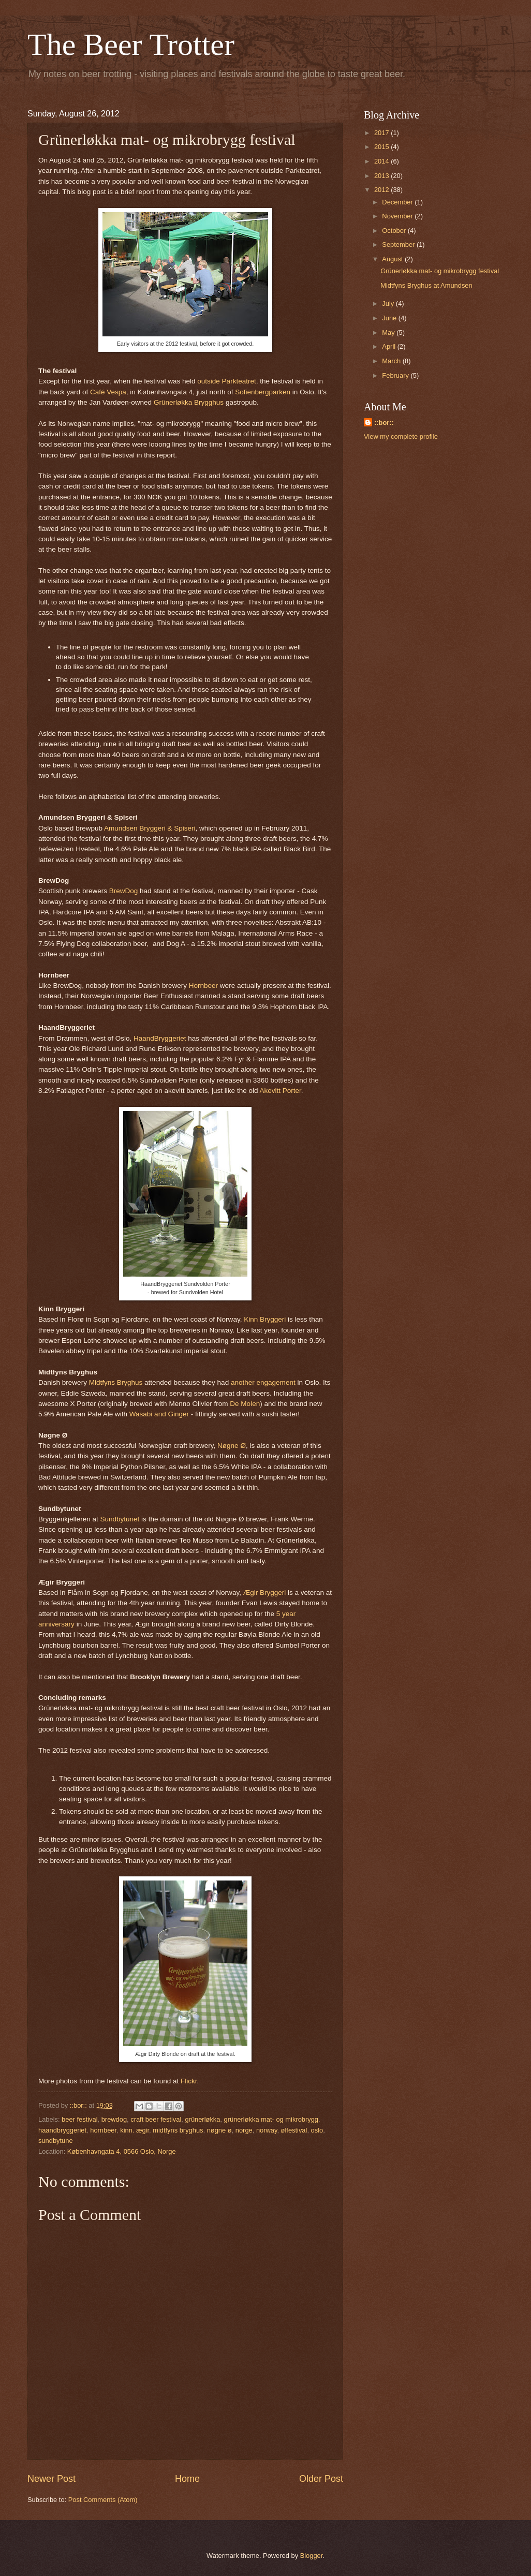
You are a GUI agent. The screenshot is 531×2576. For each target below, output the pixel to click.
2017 (382, 133)
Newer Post (51, 2479)
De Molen (245, 1404)
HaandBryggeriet (160, 1038)
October (394, 230)
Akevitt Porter (280, 1090)
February (396, 375)
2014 (382, 161)
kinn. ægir (134, 2130)
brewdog (114, 2119)
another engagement (263, 1382)
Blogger (311, 2555)
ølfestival (294, 2130)
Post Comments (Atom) (103, 2500)
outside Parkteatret (226, 381)
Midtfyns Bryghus (116, 1382)
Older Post (321, 2479)
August (393, 259)
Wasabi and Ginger (159, 1414)
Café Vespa (108, 392)
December (398, 202)
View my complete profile (401, 436)
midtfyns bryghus (178, 2130)
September (399, 244)
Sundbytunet (119, 1519)
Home (187, 2479)
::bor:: (384, 422)
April (389, 346)
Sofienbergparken (262, 392)
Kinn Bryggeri (265, 1319)
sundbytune (55, 2140)
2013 (382, 176)
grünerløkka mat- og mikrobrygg (271, 2119)
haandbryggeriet (62, 2130)
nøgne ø (219, 2130)
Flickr (189, 2081)
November (398, 216)
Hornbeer (203, 985)
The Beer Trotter (130, 44)
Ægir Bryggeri (264, 1592)
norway (266, 2130)
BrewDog (123, 891)
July (388, 303)
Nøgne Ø (231, 1445)
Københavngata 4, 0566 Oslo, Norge (121, 2151)
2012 (382, 190)
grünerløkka (202, 2119)
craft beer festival (155, 2119)
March (392, 361)
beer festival (79, 2119)
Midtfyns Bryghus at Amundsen (426, 285)
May (389, 332)
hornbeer (103, 2130)
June (390, 318)
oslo (317, 2130)
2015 (382, 147)
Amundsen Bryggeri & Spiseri (150, 828)
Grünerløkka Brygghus (189, 402)
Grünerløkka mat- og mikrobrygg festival (439, 271)
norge (244, 2130)
